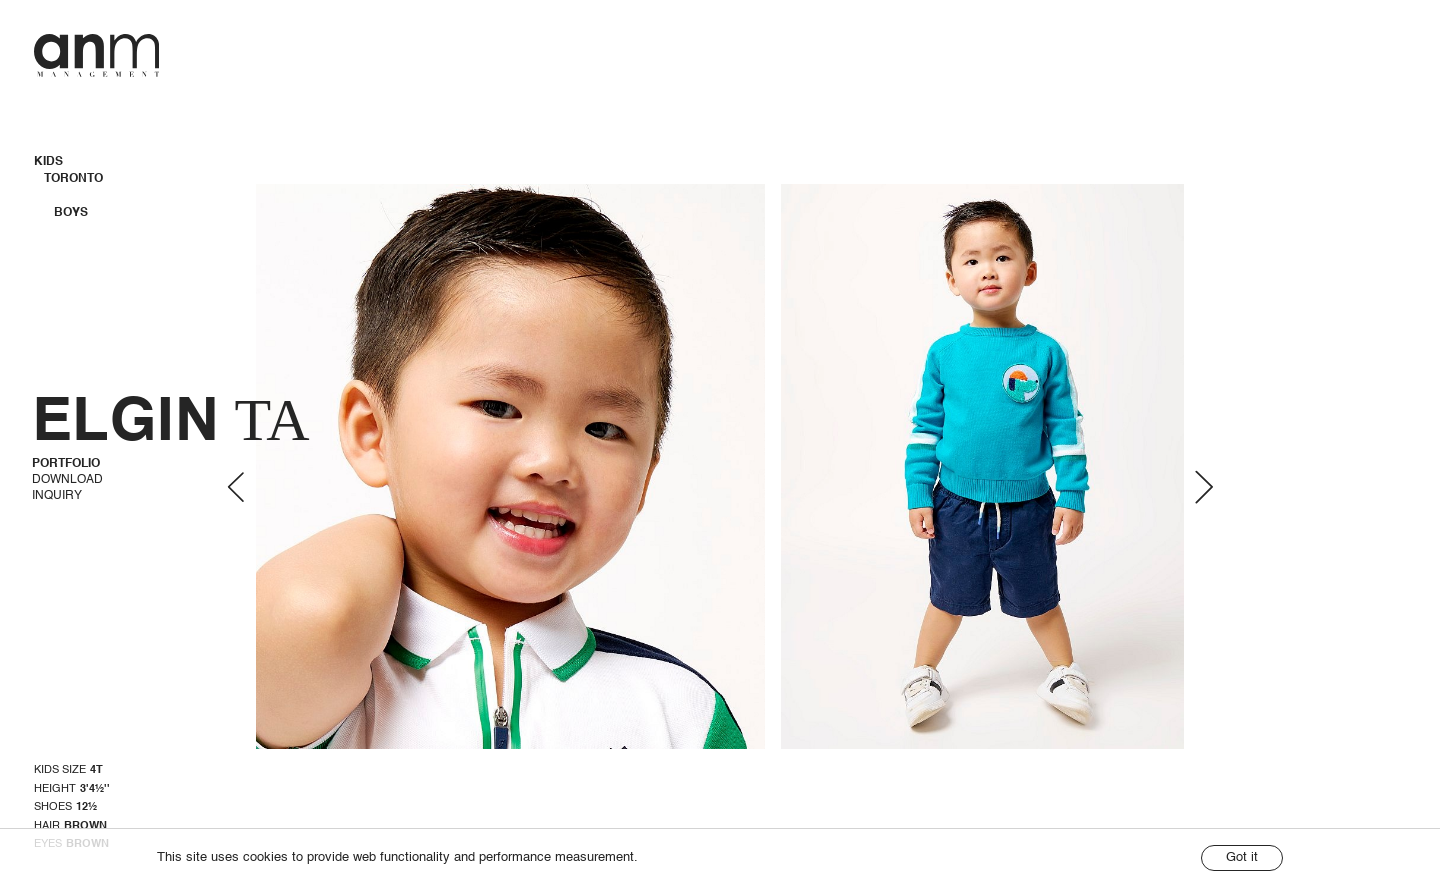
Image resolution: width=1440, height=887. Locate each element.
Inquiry (57, 496)
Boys (71, 213)
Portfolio (66, 464)
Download (67, 480)
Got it (1242, 857)
